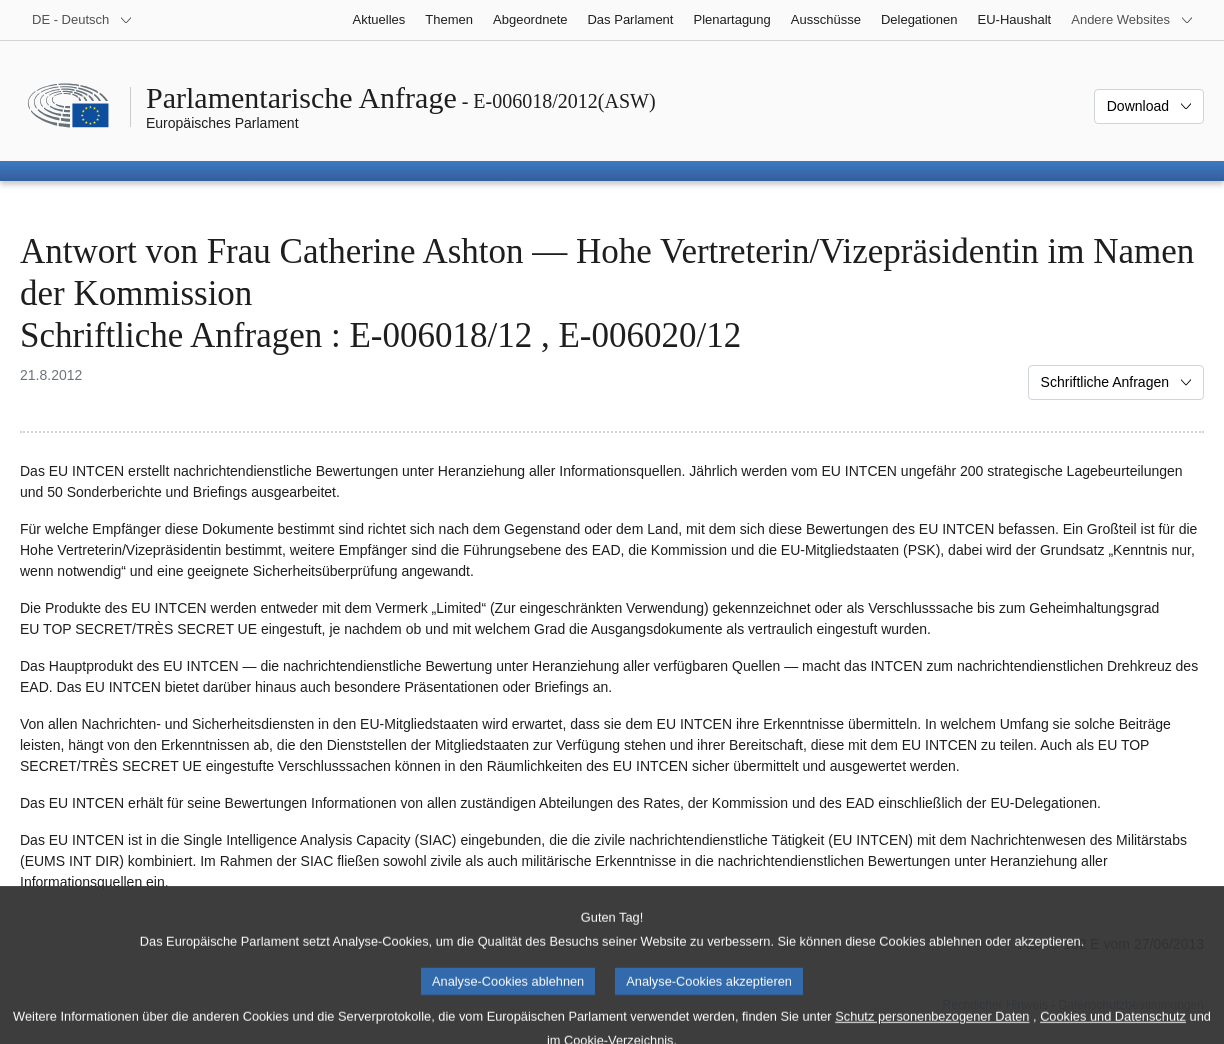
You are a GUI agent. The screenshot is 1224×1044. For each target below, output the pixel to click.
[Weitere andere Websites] (1132, 20)
